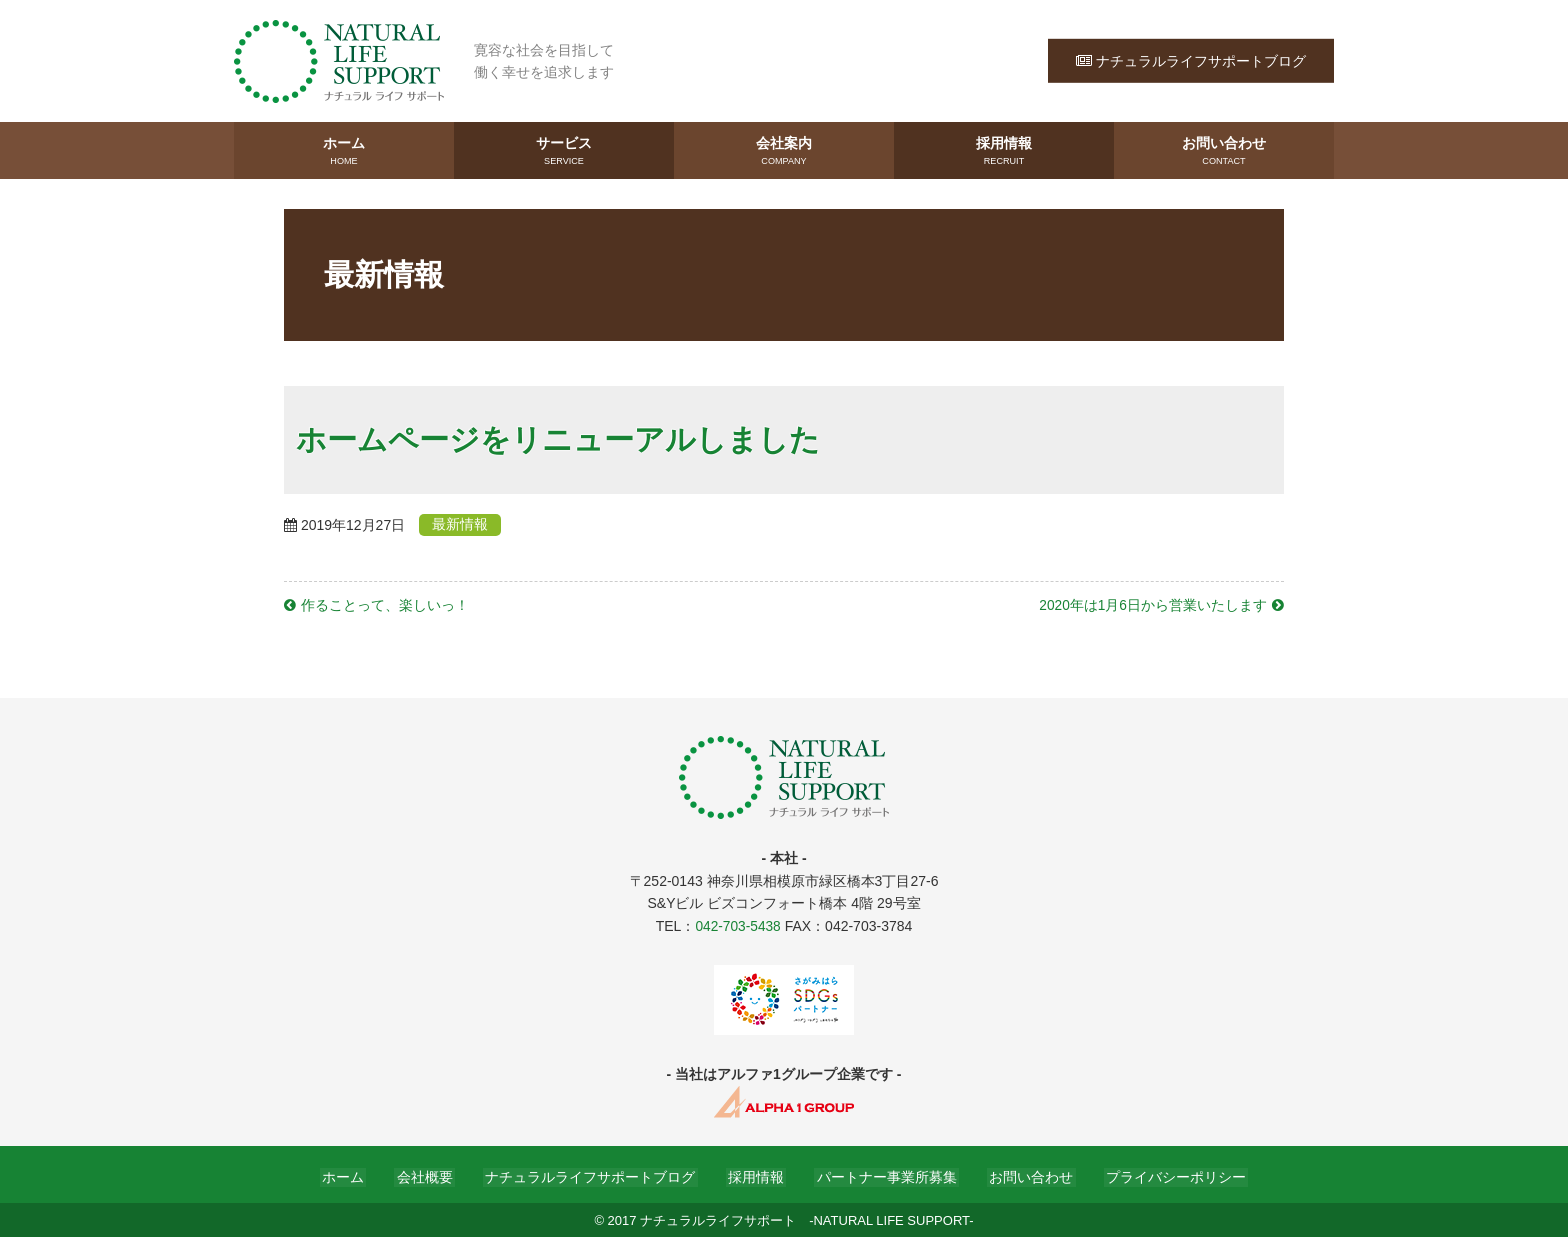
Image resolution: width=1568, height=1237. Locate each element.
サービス (564, 151)
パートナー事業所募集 (882, 1175)
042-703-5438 (737, 924)
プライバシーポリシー (1162, 1175)
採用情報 (1004, 151)
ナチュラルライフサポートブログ (1191, 60)
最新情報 (465, 524)
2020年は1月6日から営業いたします (1152, 604)
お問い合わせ (1224, 151)
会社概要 (434, 1175)
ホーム (344, 151)
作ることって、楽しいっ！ (385, 604)
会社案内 (784, 151)
